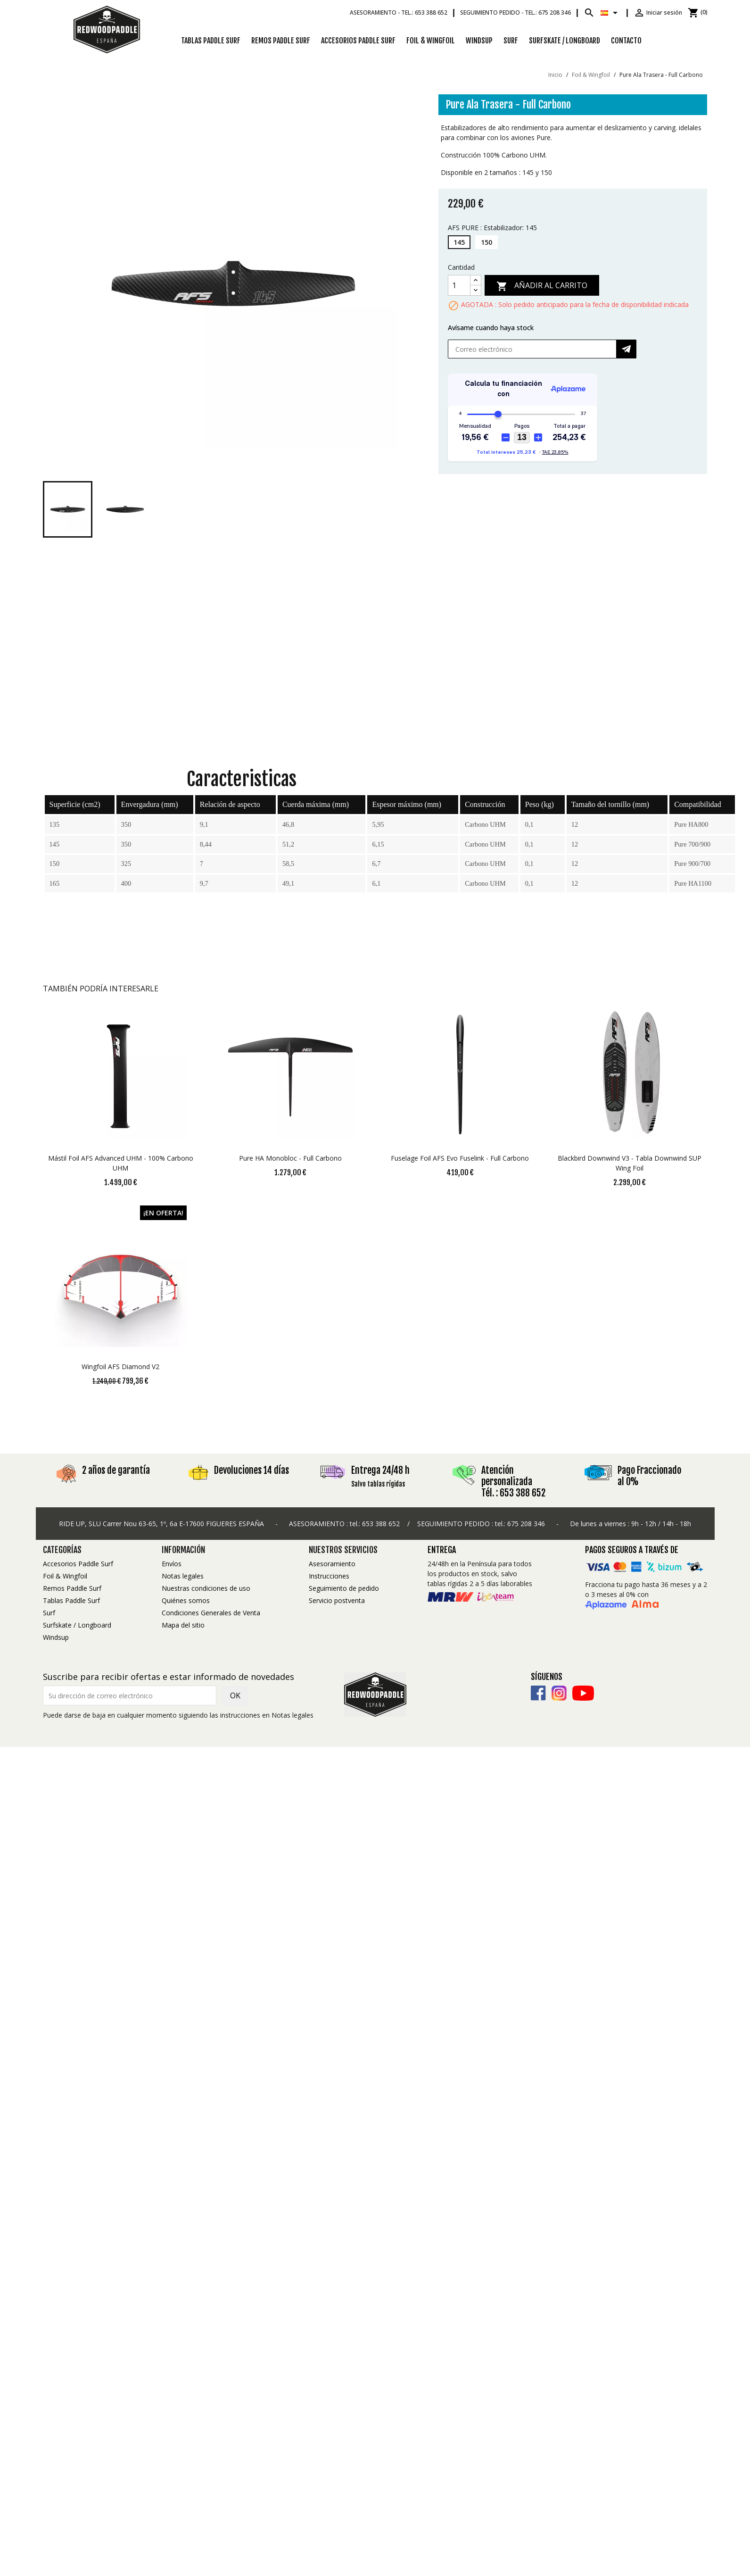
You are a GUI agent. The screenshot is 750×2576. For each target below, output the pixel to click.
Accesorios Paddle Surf (358, 40)
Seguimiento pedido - (515, 12)
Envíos (171, 1563)
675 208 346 (526, 1523)
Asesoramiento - (398, 12)
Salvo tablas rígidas (378, 1484)
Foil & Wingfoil (430, 40)
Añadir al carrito (541, 286)
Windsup (479, 40)
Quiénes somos (186, 1600)
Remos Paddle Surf (280, 40)
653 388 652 (381, 1523)
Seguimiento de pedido (344, 1588)
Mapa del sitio (183, 1624)
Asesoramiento (332, 1563)
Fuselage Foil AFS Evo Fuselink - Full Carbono (460, 1158)
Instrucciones (329, 1575)
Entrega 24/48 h (380, 1470)
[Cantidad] (459, 285)
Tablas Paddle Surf (210, 40)
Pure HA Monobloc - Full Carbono (290, 1158)
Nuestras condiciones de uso (206, 1588)
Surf (510, 40)
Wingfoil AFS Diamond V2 (120, 1366)
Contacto (626, 40)
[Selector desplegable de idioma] (611, 12)
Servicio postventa (337, 1600)
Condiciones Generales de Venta (211, 1612)
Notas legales (183, 1575)
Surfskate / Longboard (564, 40)
